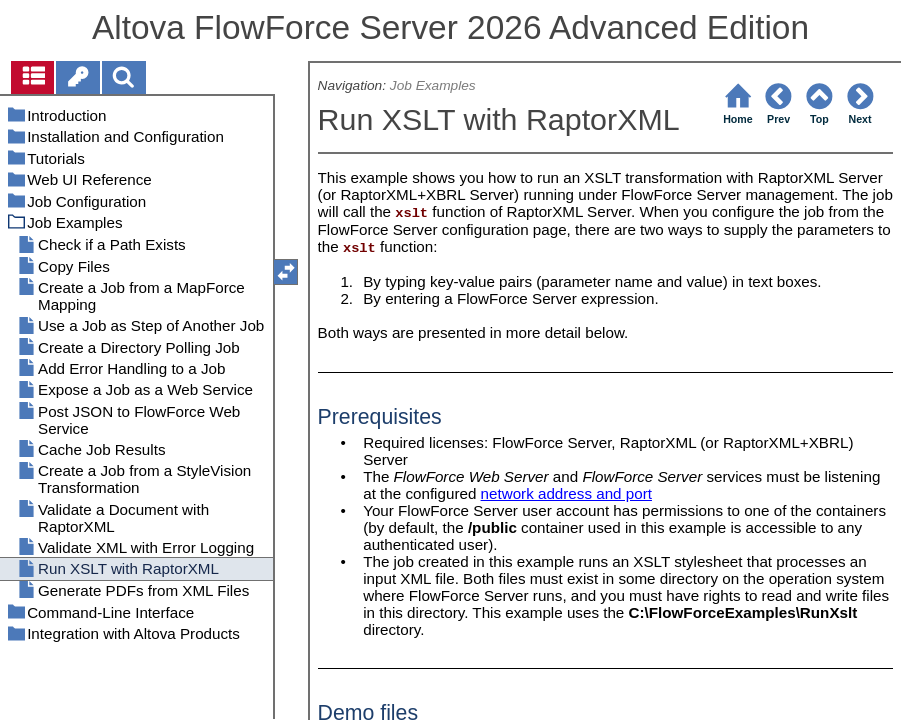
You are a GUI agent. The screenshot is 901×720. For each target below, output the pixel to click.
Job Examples (433, 85)
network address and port (566, 493)
